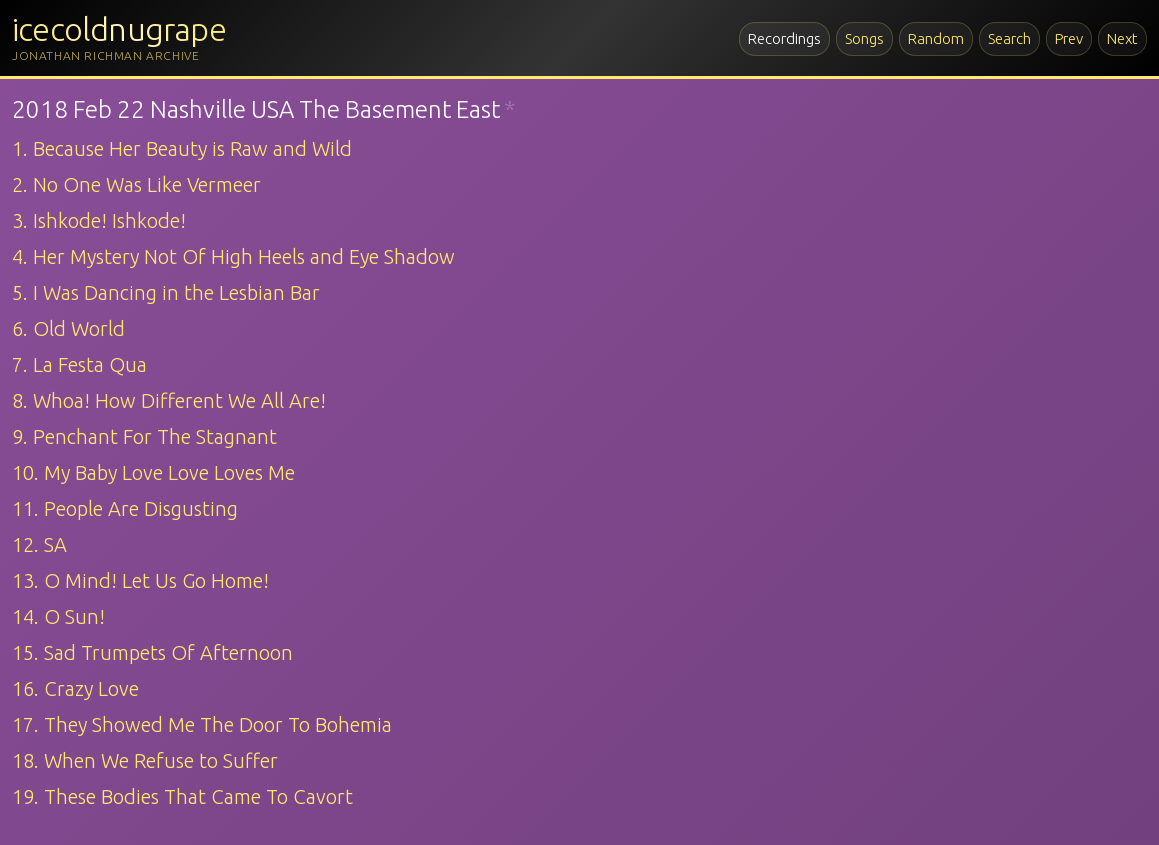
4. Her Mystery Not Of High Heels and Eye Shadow (233, 256)
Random (936, 38)
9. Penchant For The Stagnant (144, 436)
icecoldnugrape (119, 29)
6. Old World (68, 328)
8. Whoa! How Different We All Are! (169, 400)
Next (1122, 38)
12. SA (39, 544)
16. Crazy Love (75, 688)
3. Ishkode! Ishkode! (99, 220)
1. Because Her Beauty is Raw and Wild (182, 148)
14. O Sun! (58, 616)
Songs (864, 38)
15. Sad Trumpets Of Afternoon (152, 652)
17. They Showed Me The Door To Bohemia (202, 724)
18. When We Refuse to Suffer (145, 760)
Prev (1069, 38)
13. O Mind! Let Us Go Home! (140, 580)
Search (1009, 38)
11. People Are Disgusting (125, 508)
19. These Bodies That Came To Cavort (182, 796)
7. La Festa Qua (79, 364)
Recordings (784, 38)
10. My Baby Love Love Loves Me (153, 472)
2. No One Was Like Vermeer (136, 184)
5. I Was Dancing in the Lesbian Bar (166, 292)
